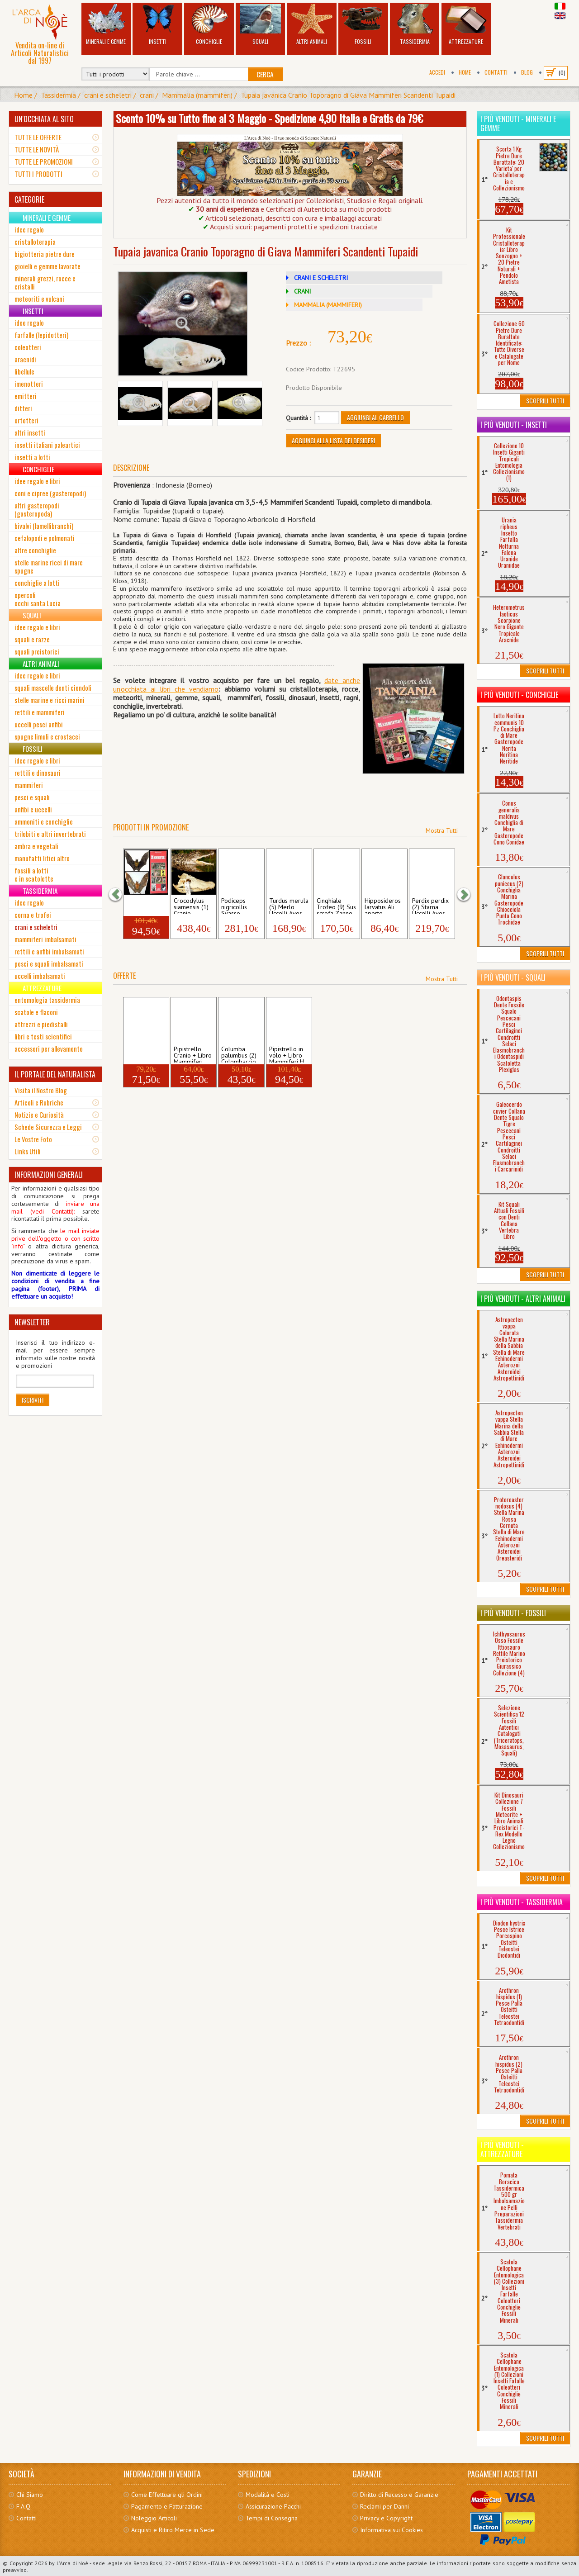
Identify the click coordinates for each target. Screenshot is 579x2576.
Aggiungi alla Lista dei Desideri (333, 440)
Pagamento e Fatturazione (167, 2506)
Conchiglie (209, 24)
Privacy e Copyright (386, 2518)
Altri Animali (311, 24)
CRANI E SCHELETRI (321, 278)
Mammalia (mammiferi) (197, 95)
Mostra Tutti (442, 830)
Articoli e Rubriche (38, 1102)
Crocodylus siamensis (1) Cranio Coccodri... (191, 905)
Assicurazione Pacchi (273, 2506)
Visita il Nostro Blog (40, 1090)
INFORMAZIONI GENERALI (48, 1174)
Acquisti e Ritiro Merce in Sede (172, 2530)
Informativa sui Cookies (391, 2530)
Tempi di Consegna (272, 2518)
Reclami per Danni (384, 2506)
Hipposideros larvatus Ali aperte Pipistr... (383, 905)
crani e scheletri (108, 95)
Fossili (363, 24)
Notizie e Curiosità (39, 1115)
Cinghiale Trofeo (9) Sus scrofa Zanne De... (336, 905)
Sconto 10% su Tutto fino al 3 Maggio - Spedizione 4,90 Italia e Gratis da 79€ (269, 118)
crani (147, 95)
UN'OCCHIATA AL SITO (44, 118)
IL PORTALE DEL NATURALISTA (54, 1074)
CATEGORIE (29, 199)
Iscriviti (32, 1399)
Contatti (496, 72)
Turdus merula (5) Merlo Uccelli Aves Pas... (288, 905)
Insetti (157, 24)
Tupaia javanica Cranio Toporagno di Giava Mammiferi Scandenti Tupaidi (348, 95)
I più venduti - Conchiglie (519, 694)
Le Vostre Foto (33, 1139)
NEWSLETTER (32, 1322)
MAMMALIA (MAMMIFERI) (328, 305)
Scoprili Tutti (545, 400)
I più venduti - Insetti (513, 424)
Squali (260, 24)
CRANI (302, 291)
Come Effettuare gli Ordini (167, 2495)
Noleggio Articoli (154, 2518)
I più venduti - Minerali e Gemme (518, 123)
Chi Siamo (29, 2495)
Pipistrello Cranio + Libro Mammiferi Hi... (193, 1054)
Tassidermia (414, 24)
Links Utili (27, 1151)
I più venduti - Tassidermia (521, 1902)
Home (465, 72)
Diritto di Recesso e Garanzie (399, 2495)
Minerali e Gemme (106, 24)
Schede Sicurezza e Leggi (48, 1127)
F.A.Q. (24, 2506)
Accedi (437, 72)
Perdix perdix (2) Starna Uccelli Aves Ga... (430, 905)
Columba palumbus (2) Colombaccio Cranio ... (238, 1054)
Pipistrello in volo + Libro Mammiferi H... (146, 905)
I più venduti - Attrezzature (502, 2149)
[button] (120, 894)
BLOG (527, 72)
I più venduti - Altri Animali (522, 1298)
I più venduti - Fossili (513, 1613)
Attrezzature (466, 24)
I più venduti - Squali (513, 977)
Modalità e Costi (268, 2495)
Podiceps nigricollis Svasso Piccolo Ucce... (241, 905)
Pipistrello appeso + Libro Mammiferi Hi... (140, 1054)
